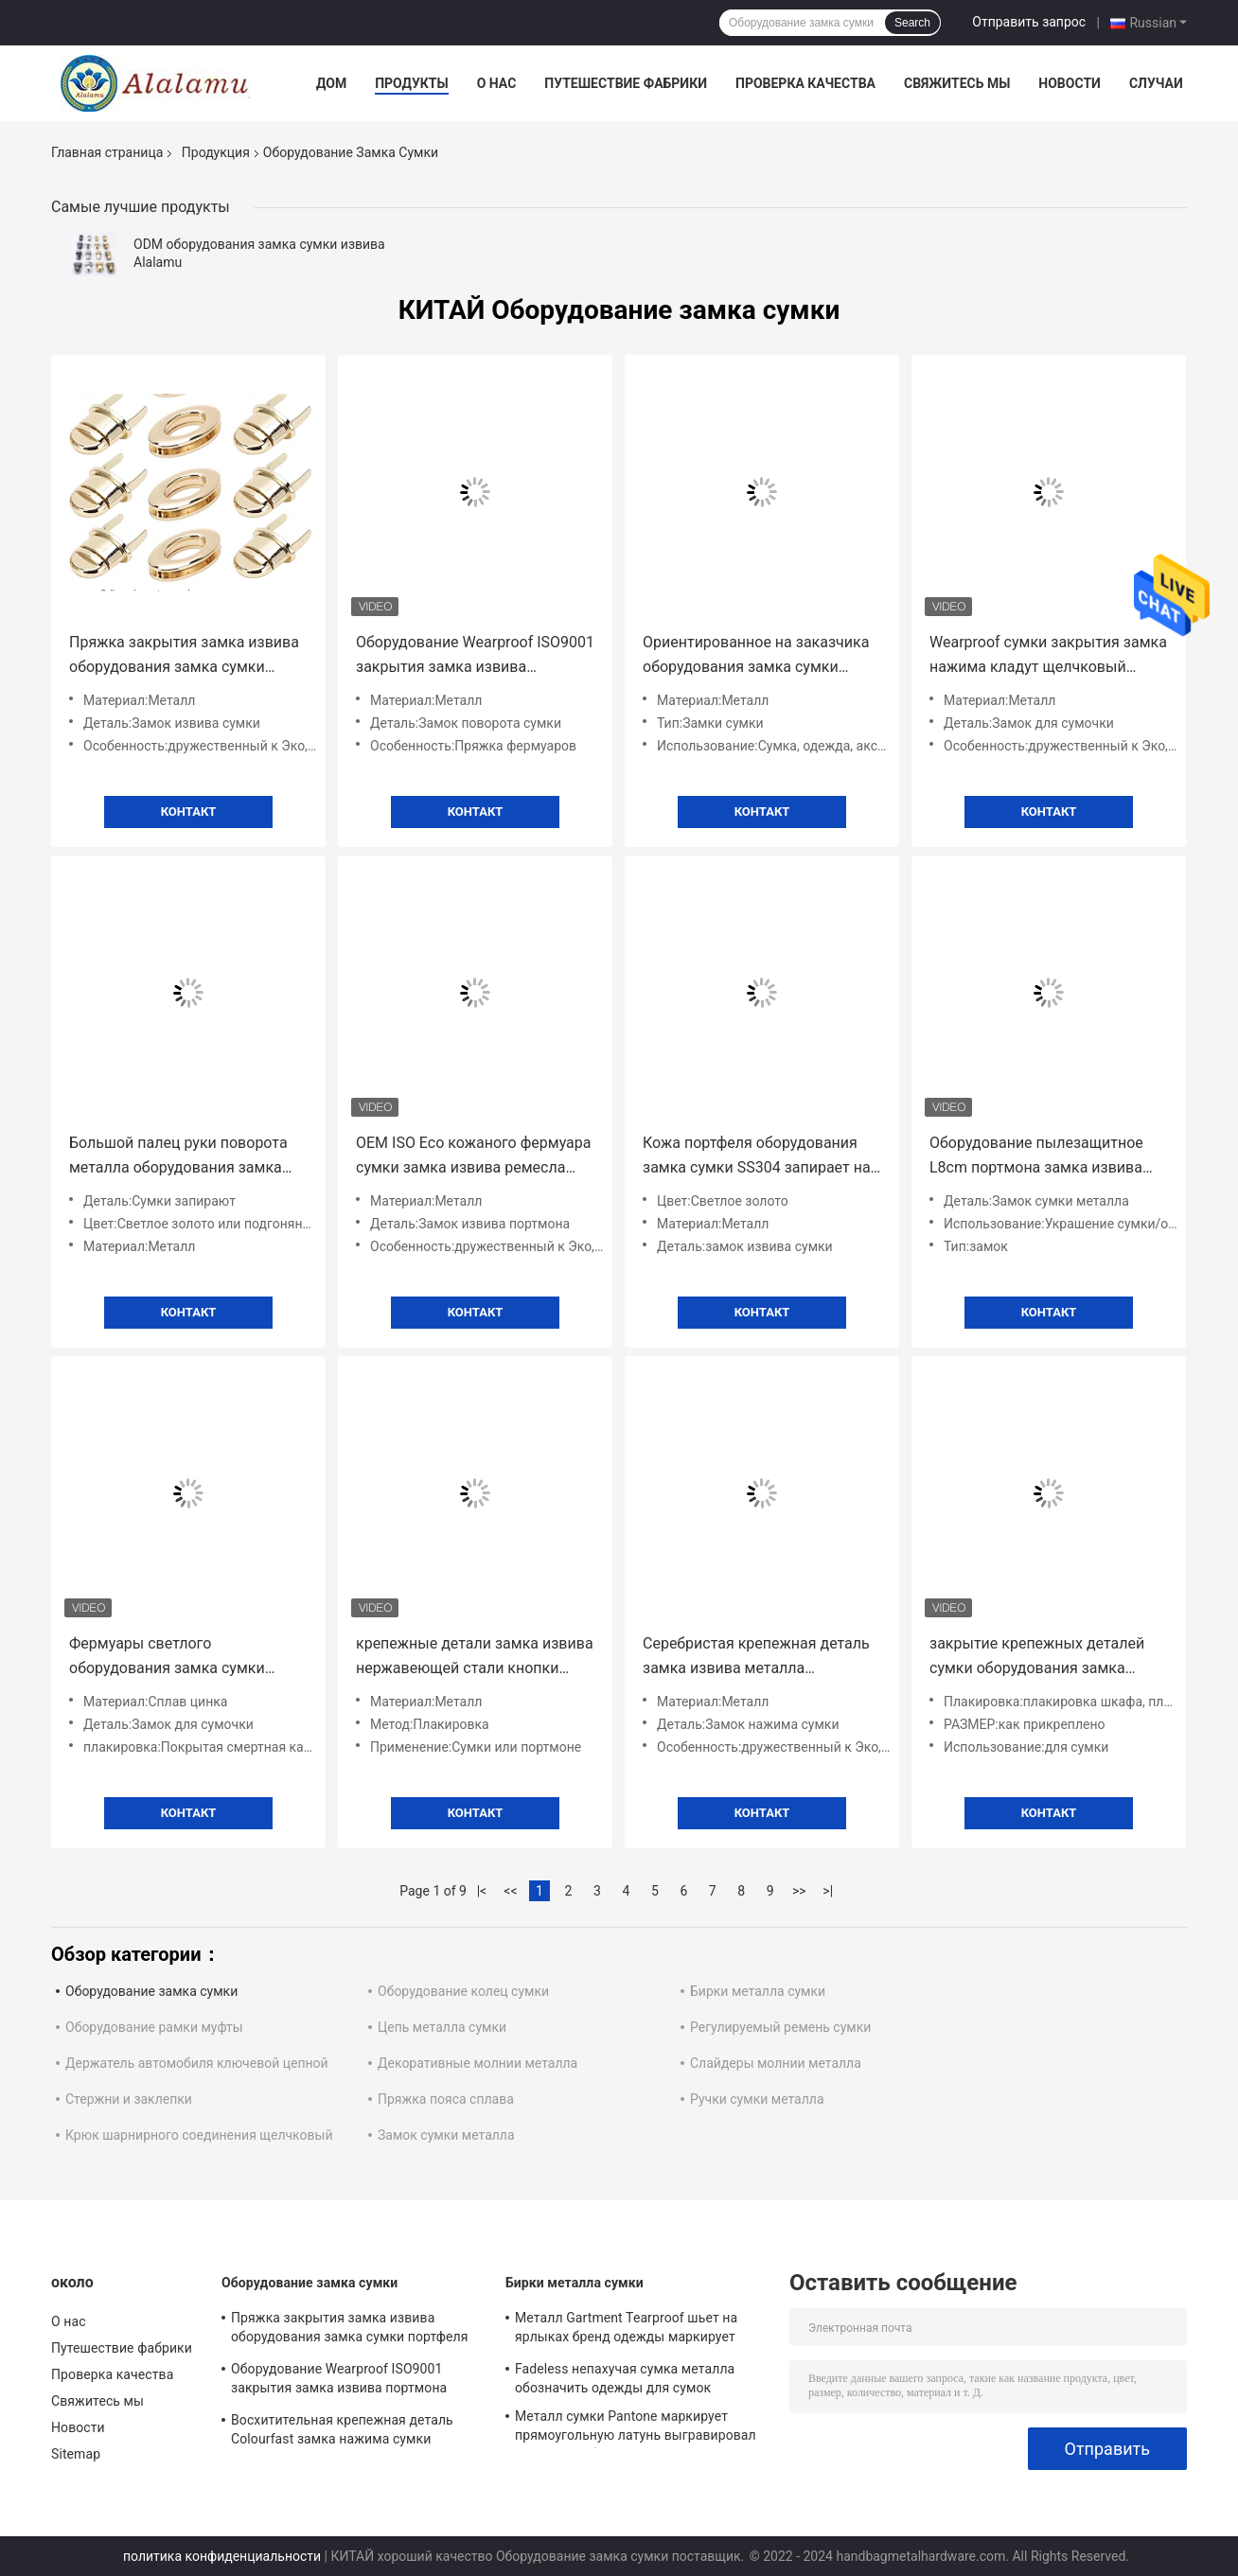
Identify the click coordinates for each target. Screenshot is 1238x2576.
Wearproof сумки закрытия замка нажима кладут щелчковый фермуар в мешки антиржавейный (1048, 656)
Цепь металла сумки (442, 2027)
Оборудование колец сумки (463, 1991)
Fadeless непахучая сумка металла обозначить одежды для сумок (624, 2378)
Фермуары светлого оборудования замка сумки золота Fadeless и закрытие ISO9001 (168, 1657)
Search (912, 22)
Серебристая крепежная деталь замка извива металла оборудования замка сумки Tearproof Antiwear (756, 1657)
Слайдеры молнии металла (775, 2063)
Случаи (1156, 83)
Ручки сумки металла (757, 2099)
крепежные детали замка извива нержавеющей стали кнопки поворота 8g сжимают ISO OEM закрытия (474, 1657)
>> (799, 1890)
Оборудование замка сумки (151, 1991)
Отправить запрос (1029, 21)
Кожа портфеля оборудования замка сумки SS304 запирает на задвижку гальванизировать (757, 1157)
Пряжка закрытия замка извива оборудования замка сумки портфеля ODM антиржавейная (184, 656)
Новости (1069, 83)
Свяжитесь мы (957, 83)
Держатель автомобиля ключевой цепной (196, 2063)
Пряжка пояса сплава (446, 2099)
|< (482, 1890)
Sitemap (75, 2453)
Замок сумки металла (446, 2135)
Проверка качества (805, 83)
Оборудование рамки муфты (154, 2027)
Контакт (189, 811)
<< (510, 1890)
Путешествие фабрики (625, 83)
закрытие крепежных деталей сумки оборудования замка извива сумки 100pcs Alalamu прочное (1036, 1657)
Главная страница (107, 152)
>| (827, 1890)
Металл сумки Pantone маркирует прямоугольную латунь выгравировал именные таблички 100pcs (635, 2428)
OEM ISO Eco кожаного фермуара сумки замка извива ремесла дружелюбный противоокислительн (473, 1157)
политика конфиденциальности (222, 2556)
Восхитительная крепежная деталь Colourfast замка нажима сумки (342, 2429)
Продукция (216, 152)
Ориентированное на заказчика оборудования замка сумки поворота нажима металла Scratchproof (756, 656)
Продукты (412, 83)
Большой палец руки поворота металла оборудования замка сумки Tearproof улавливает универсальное (178, 1157)
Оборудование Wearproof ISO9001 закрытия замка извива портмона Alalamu (475, 656)
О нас (497, 83)
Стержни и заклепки (128, 2099)
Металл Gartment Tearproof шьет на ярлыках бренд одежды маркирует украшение (626, 2330)
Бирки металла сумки (757, 1991)
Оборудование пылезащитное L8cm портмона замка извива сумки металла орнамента (1036, 1157)
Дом (331, 83)
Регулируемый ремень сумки (780, 2027)
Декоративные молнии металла (477, 2063)
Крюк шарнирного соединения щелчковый (198, 2135)
